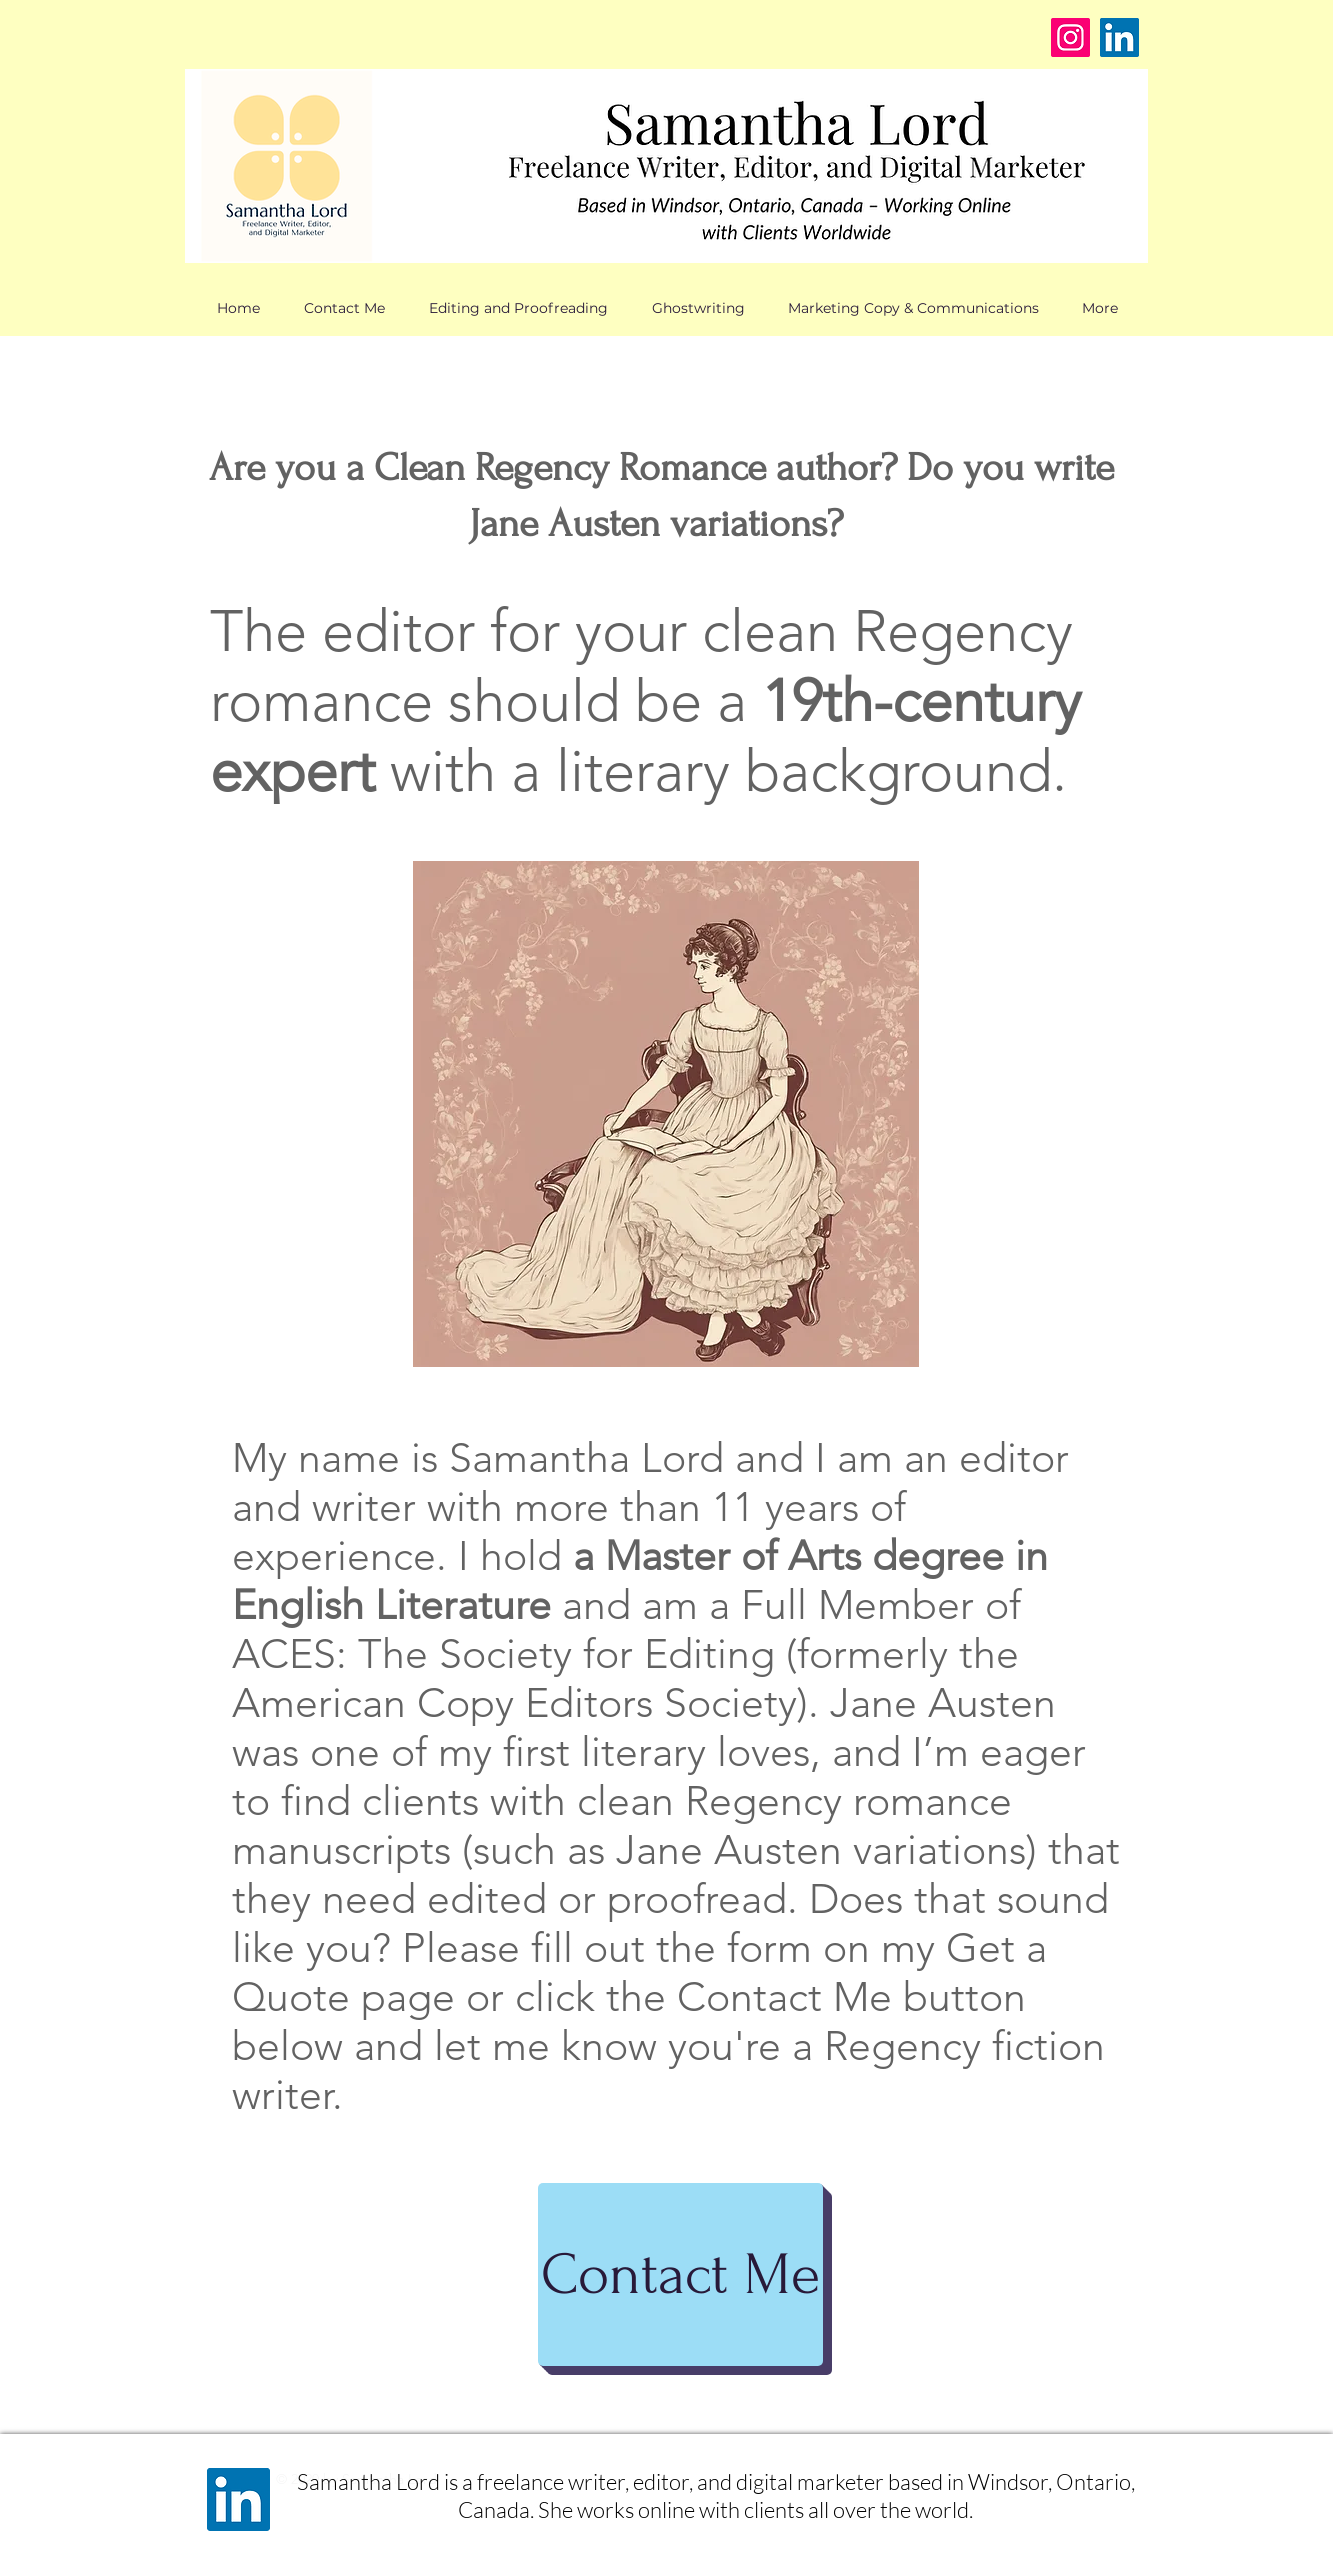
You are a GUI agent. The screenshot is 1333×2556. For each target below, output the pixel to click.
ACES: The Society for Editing (503, 1653)
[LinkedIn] (1119, 37)
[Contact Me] (680, 2274)
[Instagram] (1070, 37)
